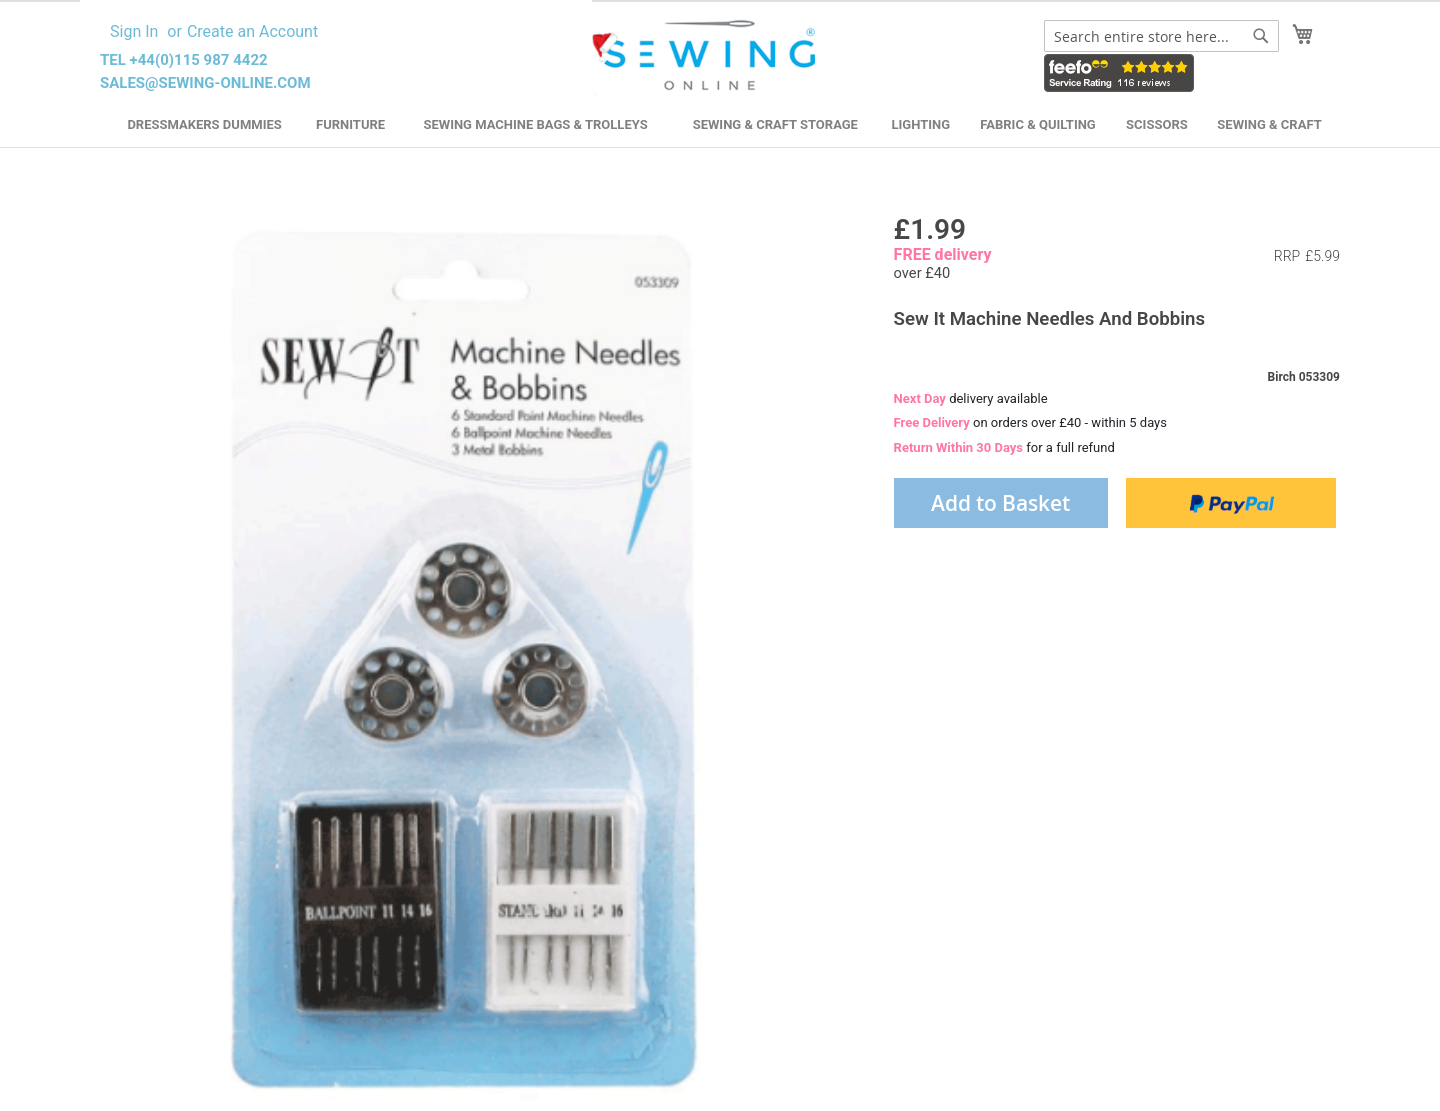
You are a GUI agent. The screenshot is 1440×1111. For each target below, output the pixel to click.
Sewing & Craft (1269, 124)
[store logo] (703, 56)
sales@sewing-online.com (205, 83)
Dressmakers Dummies (204, 124)
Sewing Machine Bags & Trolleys (535, 124)
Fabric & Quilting (1037, 124)
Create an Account (252, 31)
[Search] (1261, 36)
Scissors (1157, 124)
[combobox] (1161, 36)
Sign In (134, 31)
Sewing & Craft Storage (775, 124)
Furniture (350, 124)
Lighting (921, 124)
